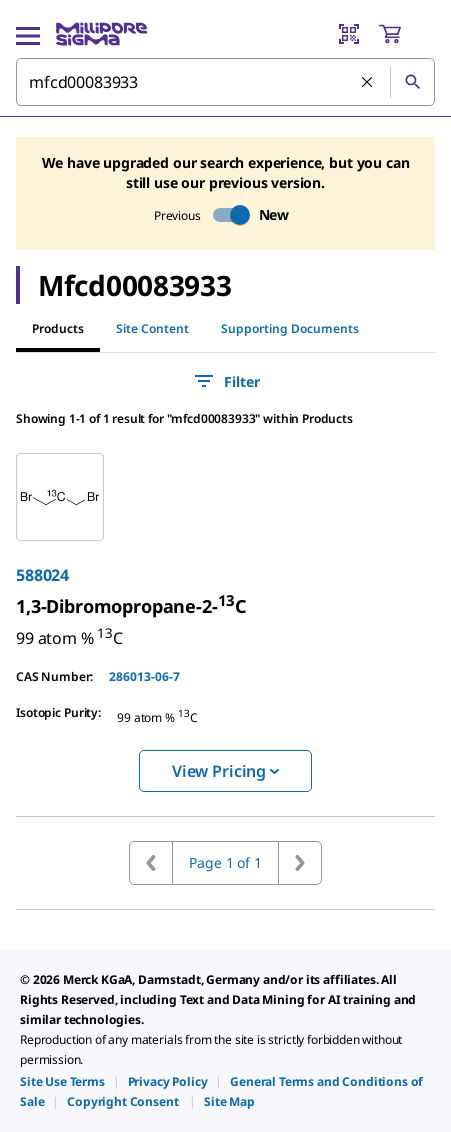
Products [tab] (58, 328)
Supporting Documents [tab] (290, 328)
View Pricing (225, 771)
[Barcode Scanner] (349, 34)
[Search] (412, 82)
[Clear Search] (368, 83)
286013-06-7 (144, 676)
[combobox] (225, 82)
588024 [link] (42, 575)
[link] (131, 606)
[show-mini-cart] (406, 34)
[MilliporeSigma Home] (101, 34)
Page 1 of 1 (225, 862)
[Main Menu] (28, 34)
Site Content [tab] (152, 328)
